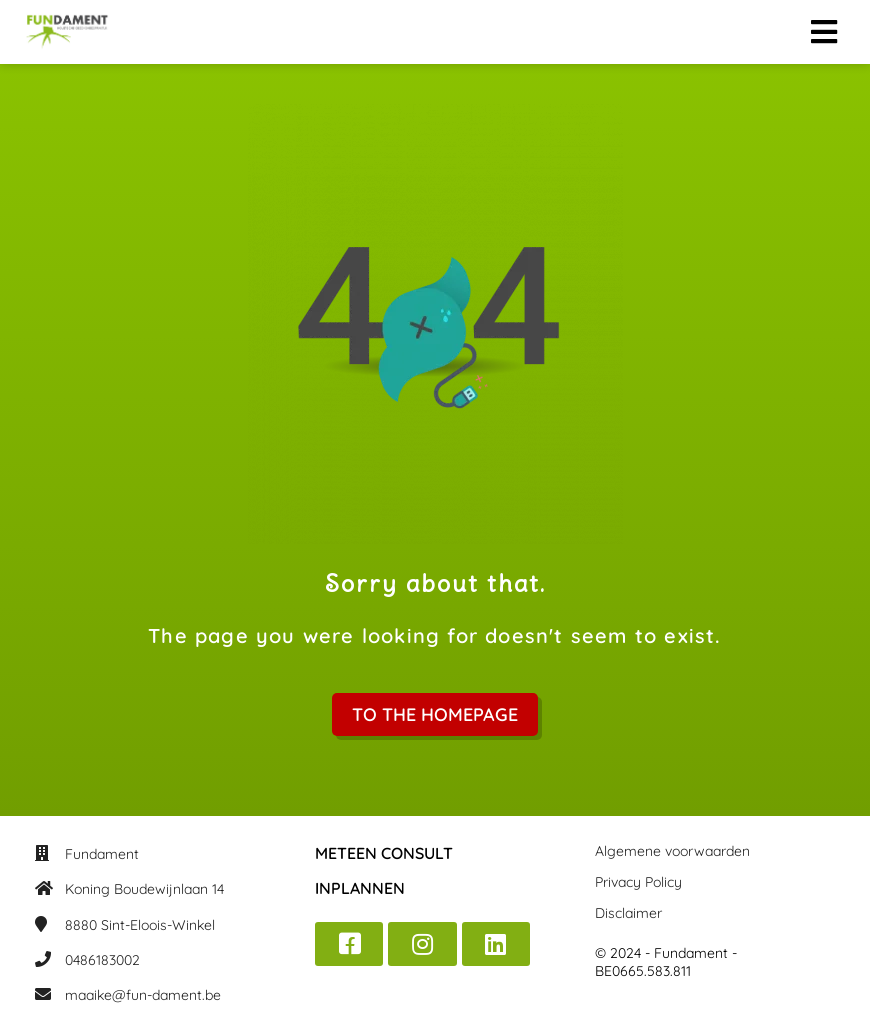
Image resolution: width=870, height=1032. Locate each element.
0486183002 (102, 960)
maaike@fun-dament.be (143, 995)
